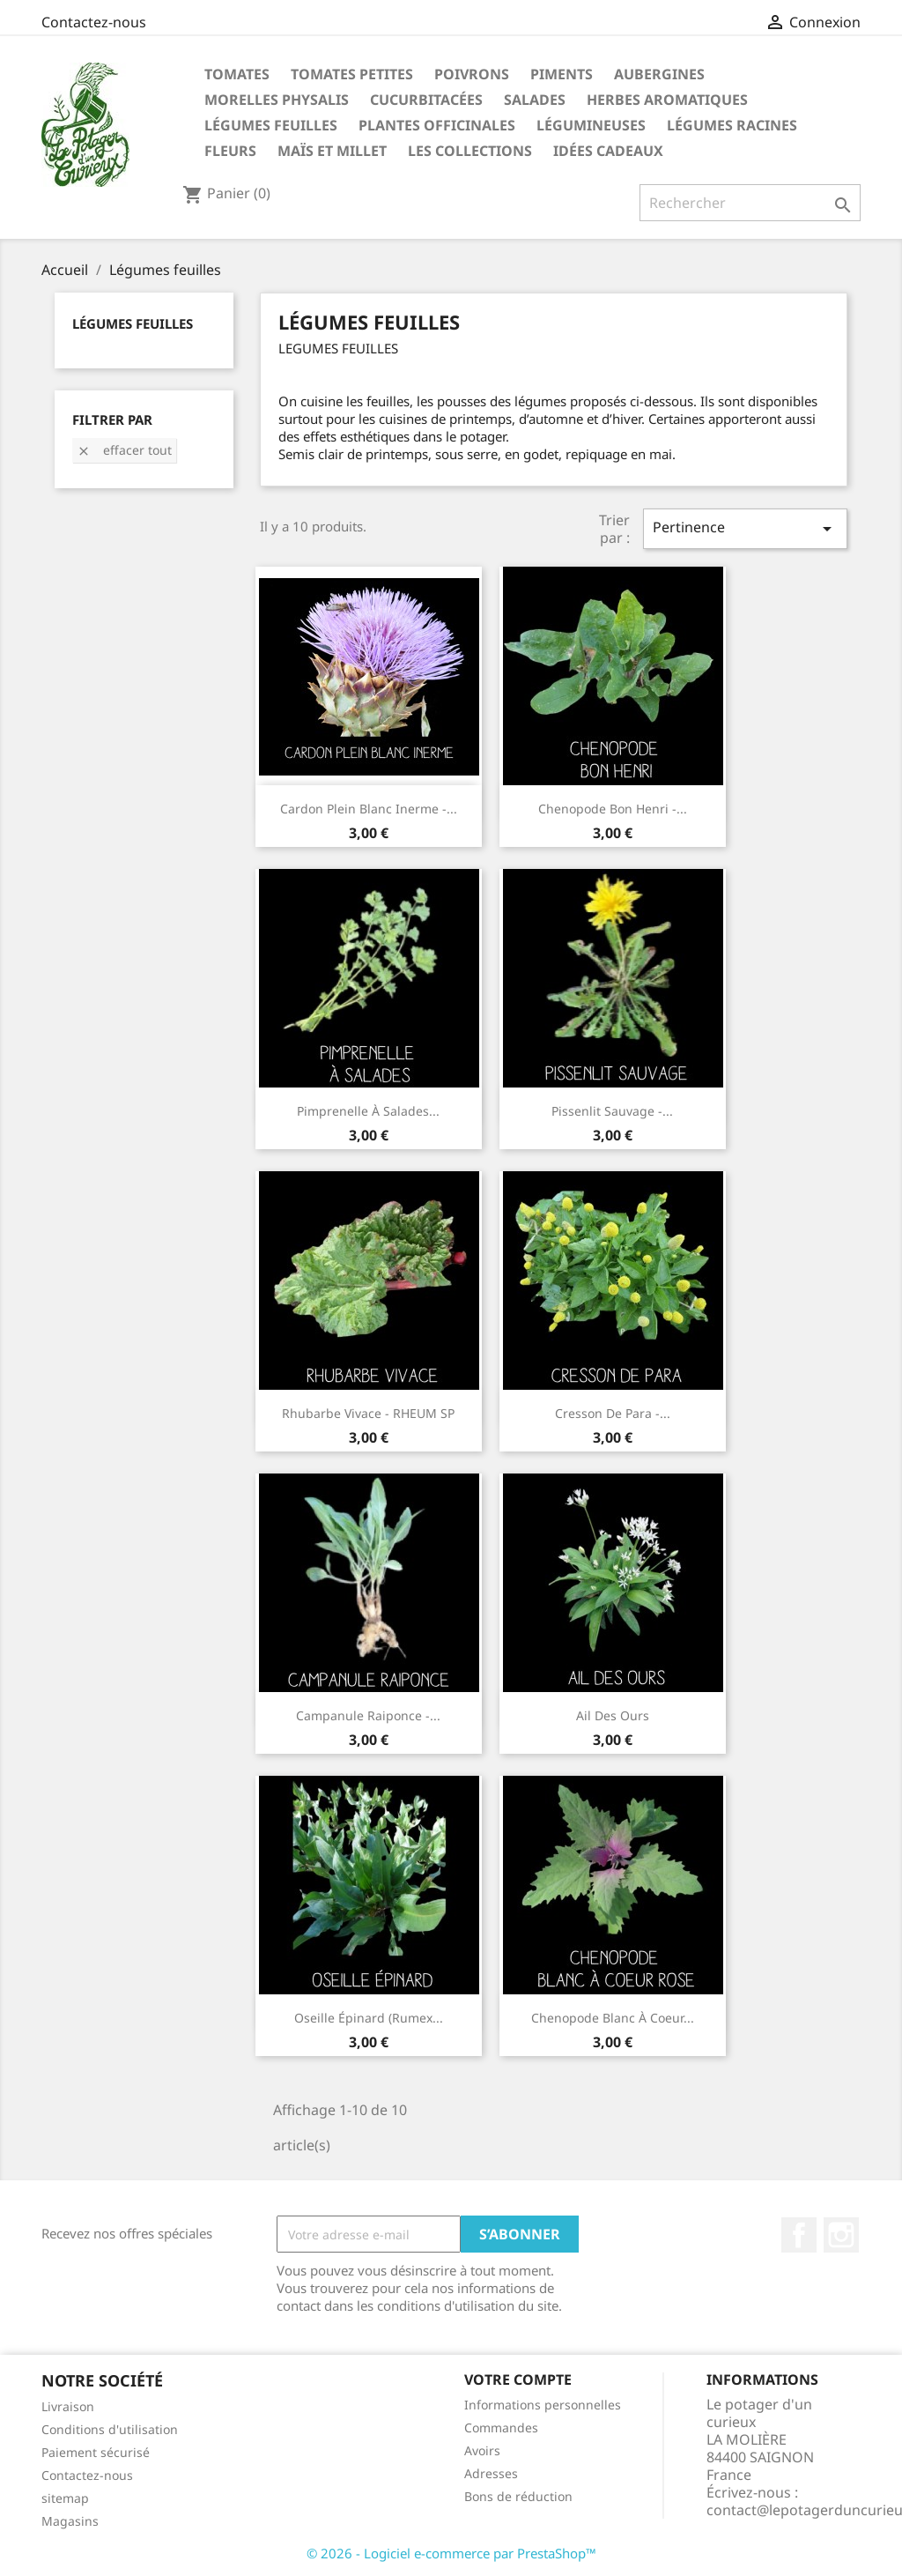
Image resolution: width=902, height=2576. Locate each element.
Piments (561, 74)
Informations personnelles (542, 2404)
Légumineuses (591, 125)
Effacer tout (124, 450)
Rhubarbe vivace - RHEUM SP (368, 1413)
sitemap (65, 2498)
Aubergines (659, 74)
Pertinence (745, 528)
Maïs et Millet (332, 150)
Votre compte (518, 2379)
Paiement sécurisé (95, 2452)
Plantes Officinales (437, 125)
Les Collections (470, 150)
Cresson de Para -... (612, 1413)
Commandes (501, 2427)
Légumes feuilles (270, 125)
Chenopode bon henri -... (612, 808)
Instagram (841, 2235)
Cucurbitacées (426, 99)
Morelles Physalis (276, 99)
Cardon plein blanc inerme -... (368, 808)
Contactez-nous (93, 22)
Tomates (237, 74)
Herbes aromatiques (667, 99)
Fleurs (230, 150)
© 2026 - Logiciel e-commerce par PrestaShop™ (451, 2553)
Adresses (491, 2473)
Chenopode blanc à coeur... (612, 2017)
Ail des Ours (612, 1715)
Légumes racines (732, 125)
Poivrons (471, 74)
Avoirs (482, 2450)
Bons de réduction (518, 2496)
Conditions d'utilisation (109, 2429)
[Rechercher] (750, 202)
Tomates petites (352, 74)
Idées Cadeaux (608, 150)
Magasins (70, 2521)
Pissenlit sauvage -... (612, 1110)
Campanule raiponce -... (368, 1715)
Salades (535, 99)
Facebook (799, 2235)
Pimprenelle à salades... (368, 1110)
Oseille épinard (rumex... (368, 2017)
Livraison (67, 2406)
